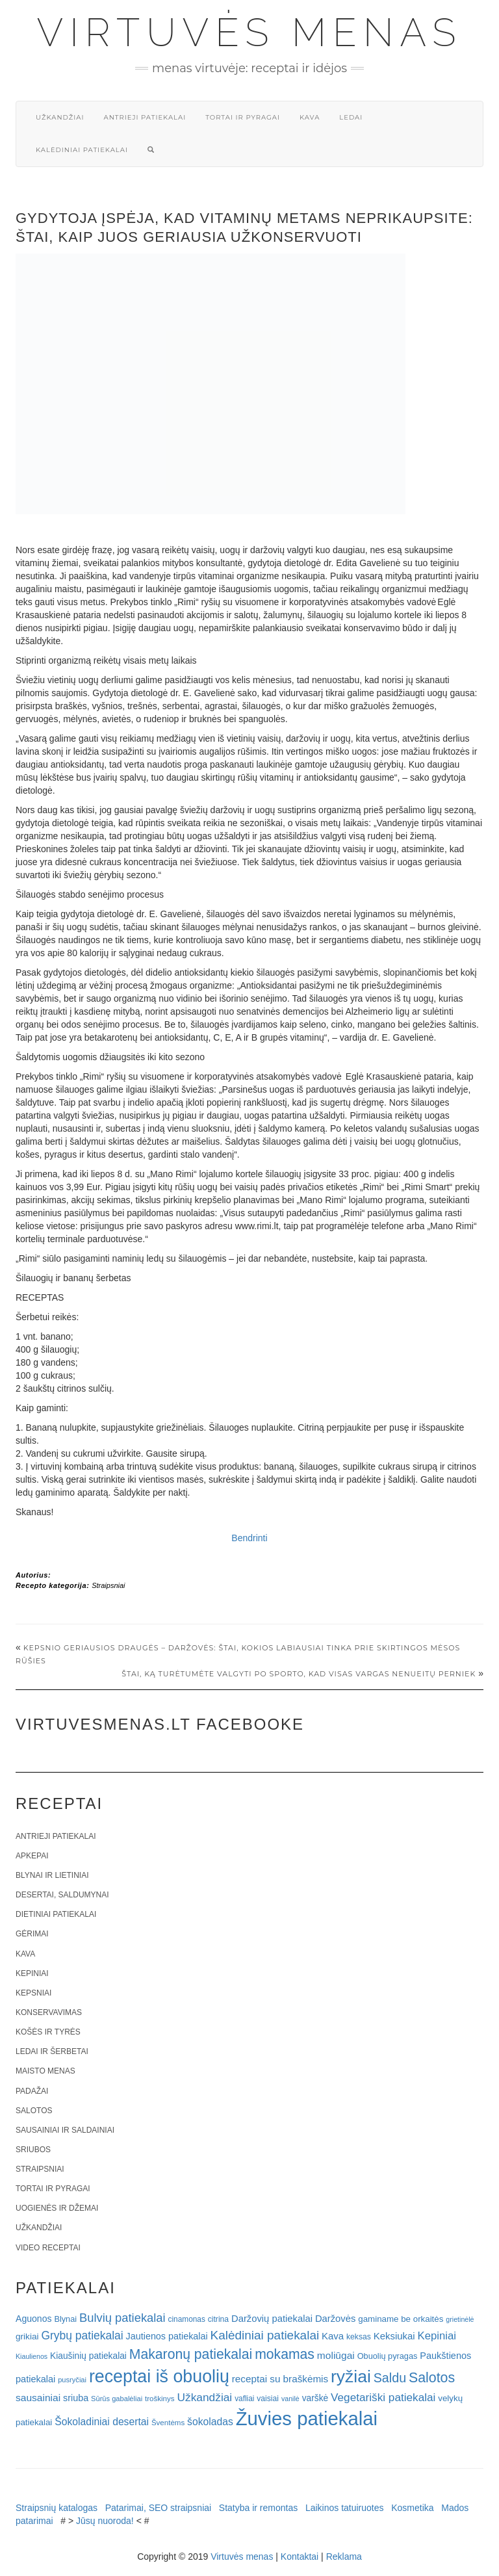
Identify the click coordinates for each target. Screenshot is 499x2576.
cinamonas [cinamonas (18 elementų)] (186, 2319)
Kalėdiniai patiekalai (82, 150)
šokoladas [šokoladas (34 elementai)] (210, 2421)
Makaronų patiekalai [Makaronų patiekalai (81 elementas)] (190, 2354)
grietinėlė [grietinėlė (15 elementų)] (460, 2319)
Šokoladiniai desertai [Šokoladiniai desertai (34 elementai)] (102, 2421)
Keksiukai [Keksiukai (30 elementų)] (394, 2335)
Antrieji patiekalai (144, 117)
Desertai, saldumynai (62, 1894)
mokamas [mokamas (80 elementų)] (284, 2354)
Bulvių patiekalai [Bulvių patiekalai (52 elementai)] (122, 2317)
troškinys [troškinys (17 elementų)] (160, 2398)
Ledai (351, 117)
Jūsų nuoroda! (105, 2521)
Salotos (34, 2110)
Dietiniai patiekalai (56, 1914)
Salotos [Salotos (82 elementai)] (432, 2378)
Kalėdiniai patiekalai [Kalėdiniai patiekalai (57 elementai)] (265, 2335)
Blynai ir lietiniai (52, 1875)
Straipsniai (108, 1585)
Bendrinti (249, 1538)
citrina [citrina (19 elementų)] (218, 2319)
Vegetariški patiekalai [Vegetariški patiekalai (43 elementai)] (383, 2397)
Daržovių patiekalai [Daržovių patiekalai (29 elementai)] (272, 2318)
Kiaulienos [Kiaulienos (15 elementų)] (31, 2356)
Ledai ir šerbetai (52, 2051)
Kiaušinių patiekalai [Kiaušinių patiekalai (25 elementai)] (88, 2356)
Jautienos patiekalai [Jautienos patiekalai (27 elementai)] (167, 2336)
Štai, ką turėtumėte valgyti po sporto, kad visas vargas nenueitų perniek (299, 1673)
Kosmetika (412, 2508)
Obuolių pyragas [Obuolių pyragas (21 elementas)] (387, 2356)
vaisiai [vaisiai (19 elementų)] (268, 2398)
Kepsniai (33, 1992)
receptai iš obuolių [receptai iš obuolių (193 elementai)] (159, 2376)
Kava (310, 117)
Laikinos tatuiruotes (344, 2508)
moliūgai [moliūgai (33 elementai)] (336, 2355)
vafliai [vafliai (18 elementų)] (244, 2398)
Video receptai (48, 2247)
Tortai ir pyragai (242, 117)
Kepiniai (32, 1973)
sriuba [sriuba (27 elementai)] (75, 2398)
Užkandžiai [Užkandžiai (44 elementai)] (204, 2397)
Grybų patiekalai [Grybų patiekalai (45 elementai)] (82, 2335)
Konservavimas (49, 2012)
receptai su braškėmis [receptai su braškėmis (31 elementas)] (280, 2378)
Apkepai (32, 1855)
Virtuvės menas (250, 32)
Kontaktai (299, 2556)
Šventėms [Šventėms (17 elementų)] (168, 2422)
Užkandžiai (60, 117)
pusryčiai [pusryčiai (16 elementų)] (72, 2380)
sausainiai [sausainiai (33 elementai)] (38, 2397)
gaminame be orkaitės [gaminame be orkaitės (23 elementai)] (400, 2319)
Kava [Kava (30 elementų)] (333, 2335)
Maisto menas (45, 2070)
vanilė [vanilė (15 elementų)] (290, 2398)
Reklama (344, 2556)
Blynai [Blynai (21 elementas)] (65, 2319)
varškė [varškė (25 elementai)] (315, 2398)
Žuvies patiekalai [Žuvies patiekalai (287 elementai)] (306, 2418)
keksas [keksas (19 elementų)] (358, 2336)
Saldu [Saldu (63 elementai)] (390, 2378)
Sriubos (33, 2149)
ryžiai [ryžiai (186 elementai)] (351, 2376)
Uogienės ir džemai (57, 2208)
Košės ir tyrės (48, 2031)
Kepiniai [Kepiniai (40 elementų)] (437, 2336)
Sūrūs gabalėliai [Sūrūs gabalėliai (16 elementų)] (116, 2398)
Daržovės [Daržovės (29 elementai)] (335, 2318)
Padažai (32, 2091)
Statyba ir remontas (258, 2508)
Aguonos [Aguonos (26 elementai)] (34, 2318)
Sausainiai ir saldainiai (65, 2130)
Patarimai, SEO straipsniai (158, 2508)
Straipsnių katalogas (56, 2508)
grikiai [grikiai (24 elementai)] (27, 2336)
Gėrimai (32, 1933)
